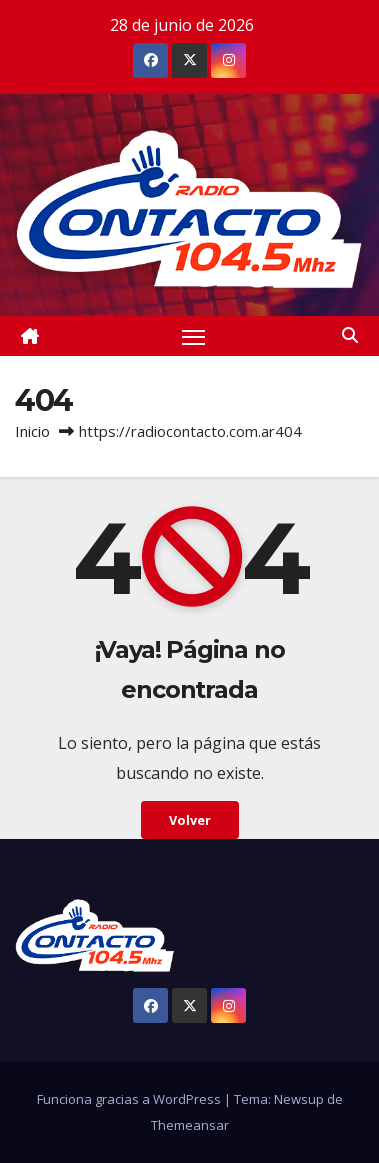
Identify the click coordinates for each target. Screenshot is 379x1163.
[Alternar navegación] (194, 336)
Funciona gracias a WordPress (130, 1099)
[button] (350, 335)
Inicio (32, 431)
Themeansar (190, 1125)
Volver (190, 820)
